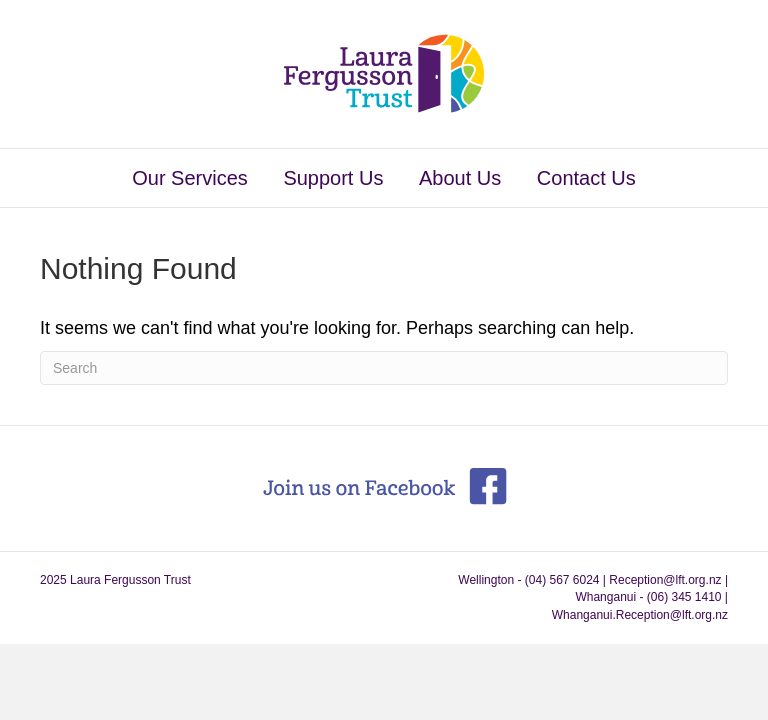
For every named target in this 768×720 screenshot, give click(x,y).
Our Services (190, 178)
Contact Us (586, 178)
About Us (460, 178)
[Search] (384, 368)
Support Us (333, 178)
